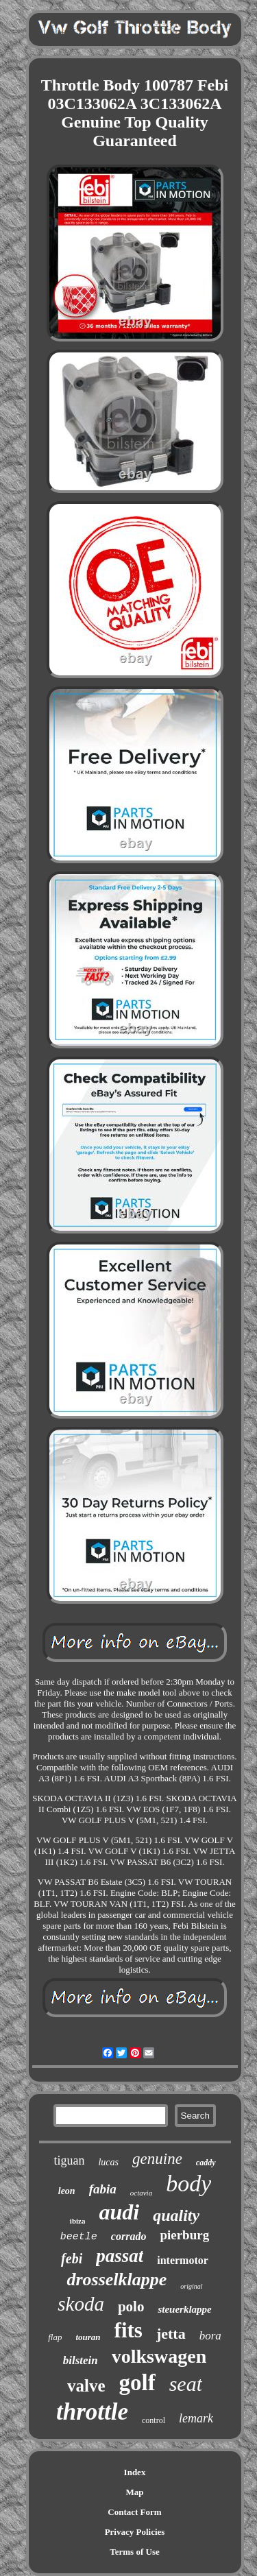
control (153, 2420)
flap (55, 2337)
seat (185, 2383)
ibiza (78, 2221)
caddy (206, 2162)
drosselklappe (116, 2279)
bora (210, 2335)
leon (66, 2191)
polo (131, 2306)
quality (176, 2215)
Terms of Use (134, 2552)
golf (137, 2382)
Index (135, 2472)
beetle (78, 2237)
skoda (81, 2304)
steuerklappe (184, 2309)
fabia (103, 2189)
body (188, 2183)
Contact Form (134, 2512)
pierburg (184, 2235)
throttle (92, 2411)
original (191, 2286)
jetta (171, 2333)
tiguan (68, 2160)
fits (128, 2330)
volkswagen (159, 2356)
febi (71, 2258)
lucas (108, 2162)
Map (135, 2492)
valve (86, 2385)
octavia (141, 2193)
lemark (196, 2418)
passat (119, 2256)
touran (87, 2337)
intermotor (182, 2260)
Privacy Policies (135, 2532)
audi (119, 2212)
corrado (129, 2236)
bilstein (80, 2360)
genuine (157, 2158)
